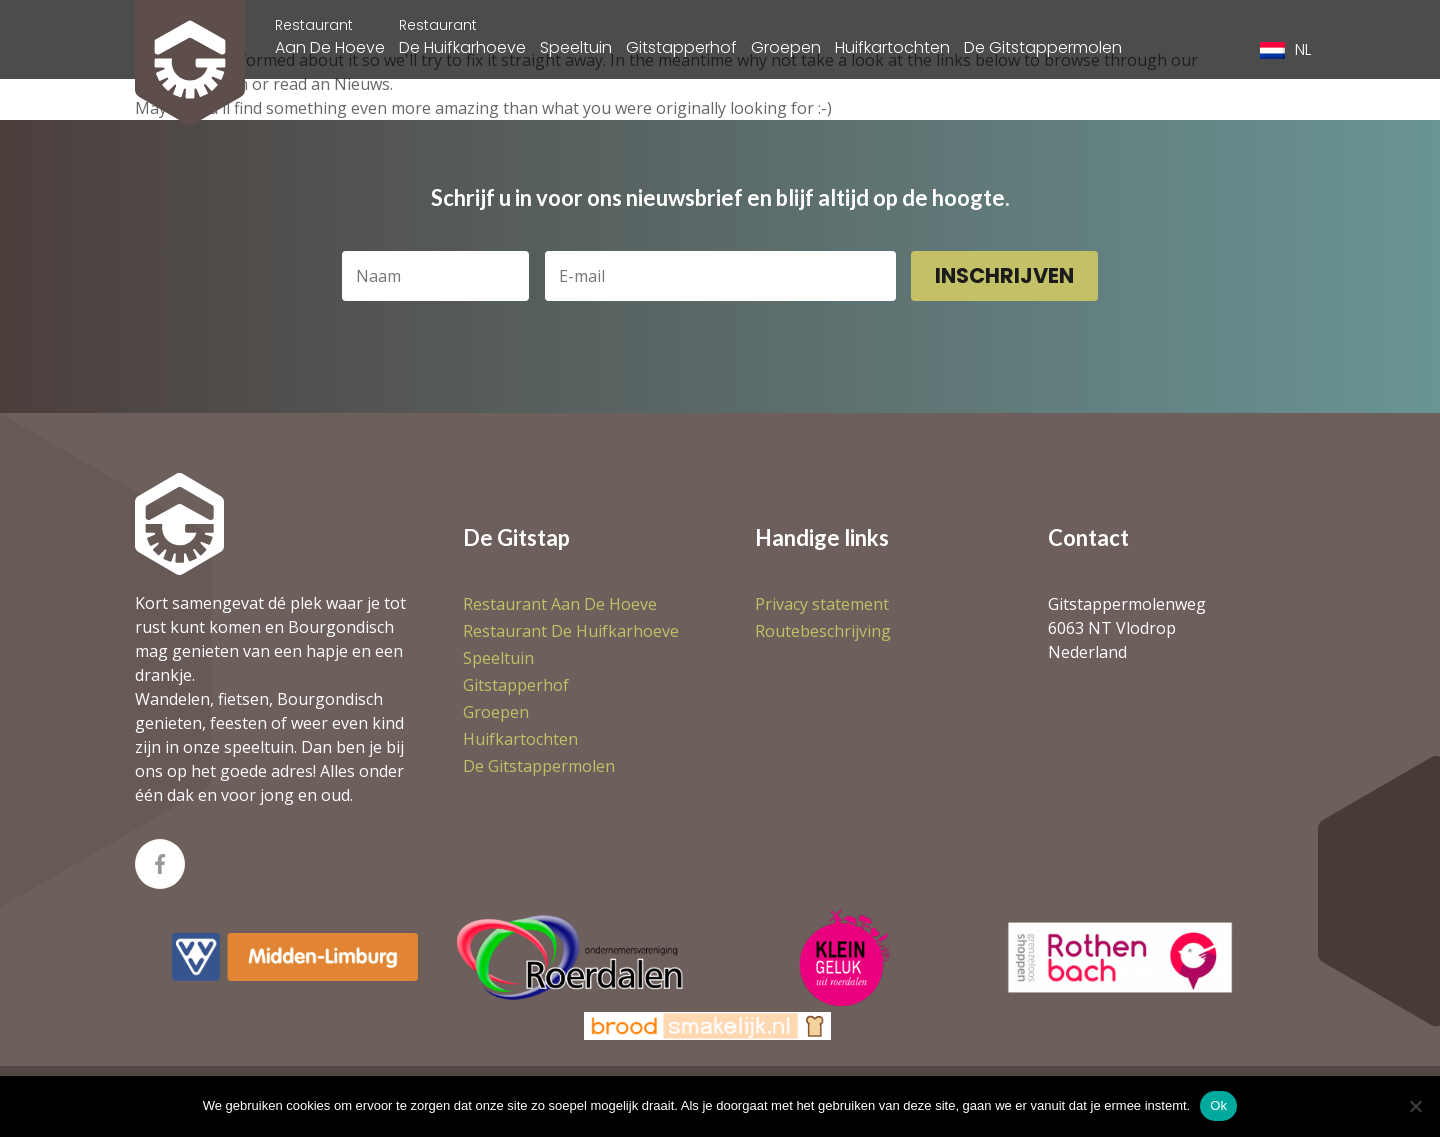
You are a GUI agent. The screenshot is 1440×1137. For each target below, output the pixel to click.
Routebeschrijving (823, 631)
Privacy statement (822, 604)
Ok (1218, 1105)
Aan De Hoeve (330, 37)
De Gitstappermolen (1043, 47)
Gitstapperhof (681, 47)
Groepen (786, 47)
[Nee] (1415, 1106)
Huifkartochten (892, 47)
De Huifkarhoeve (462, 37)
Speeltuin (576, 47)
